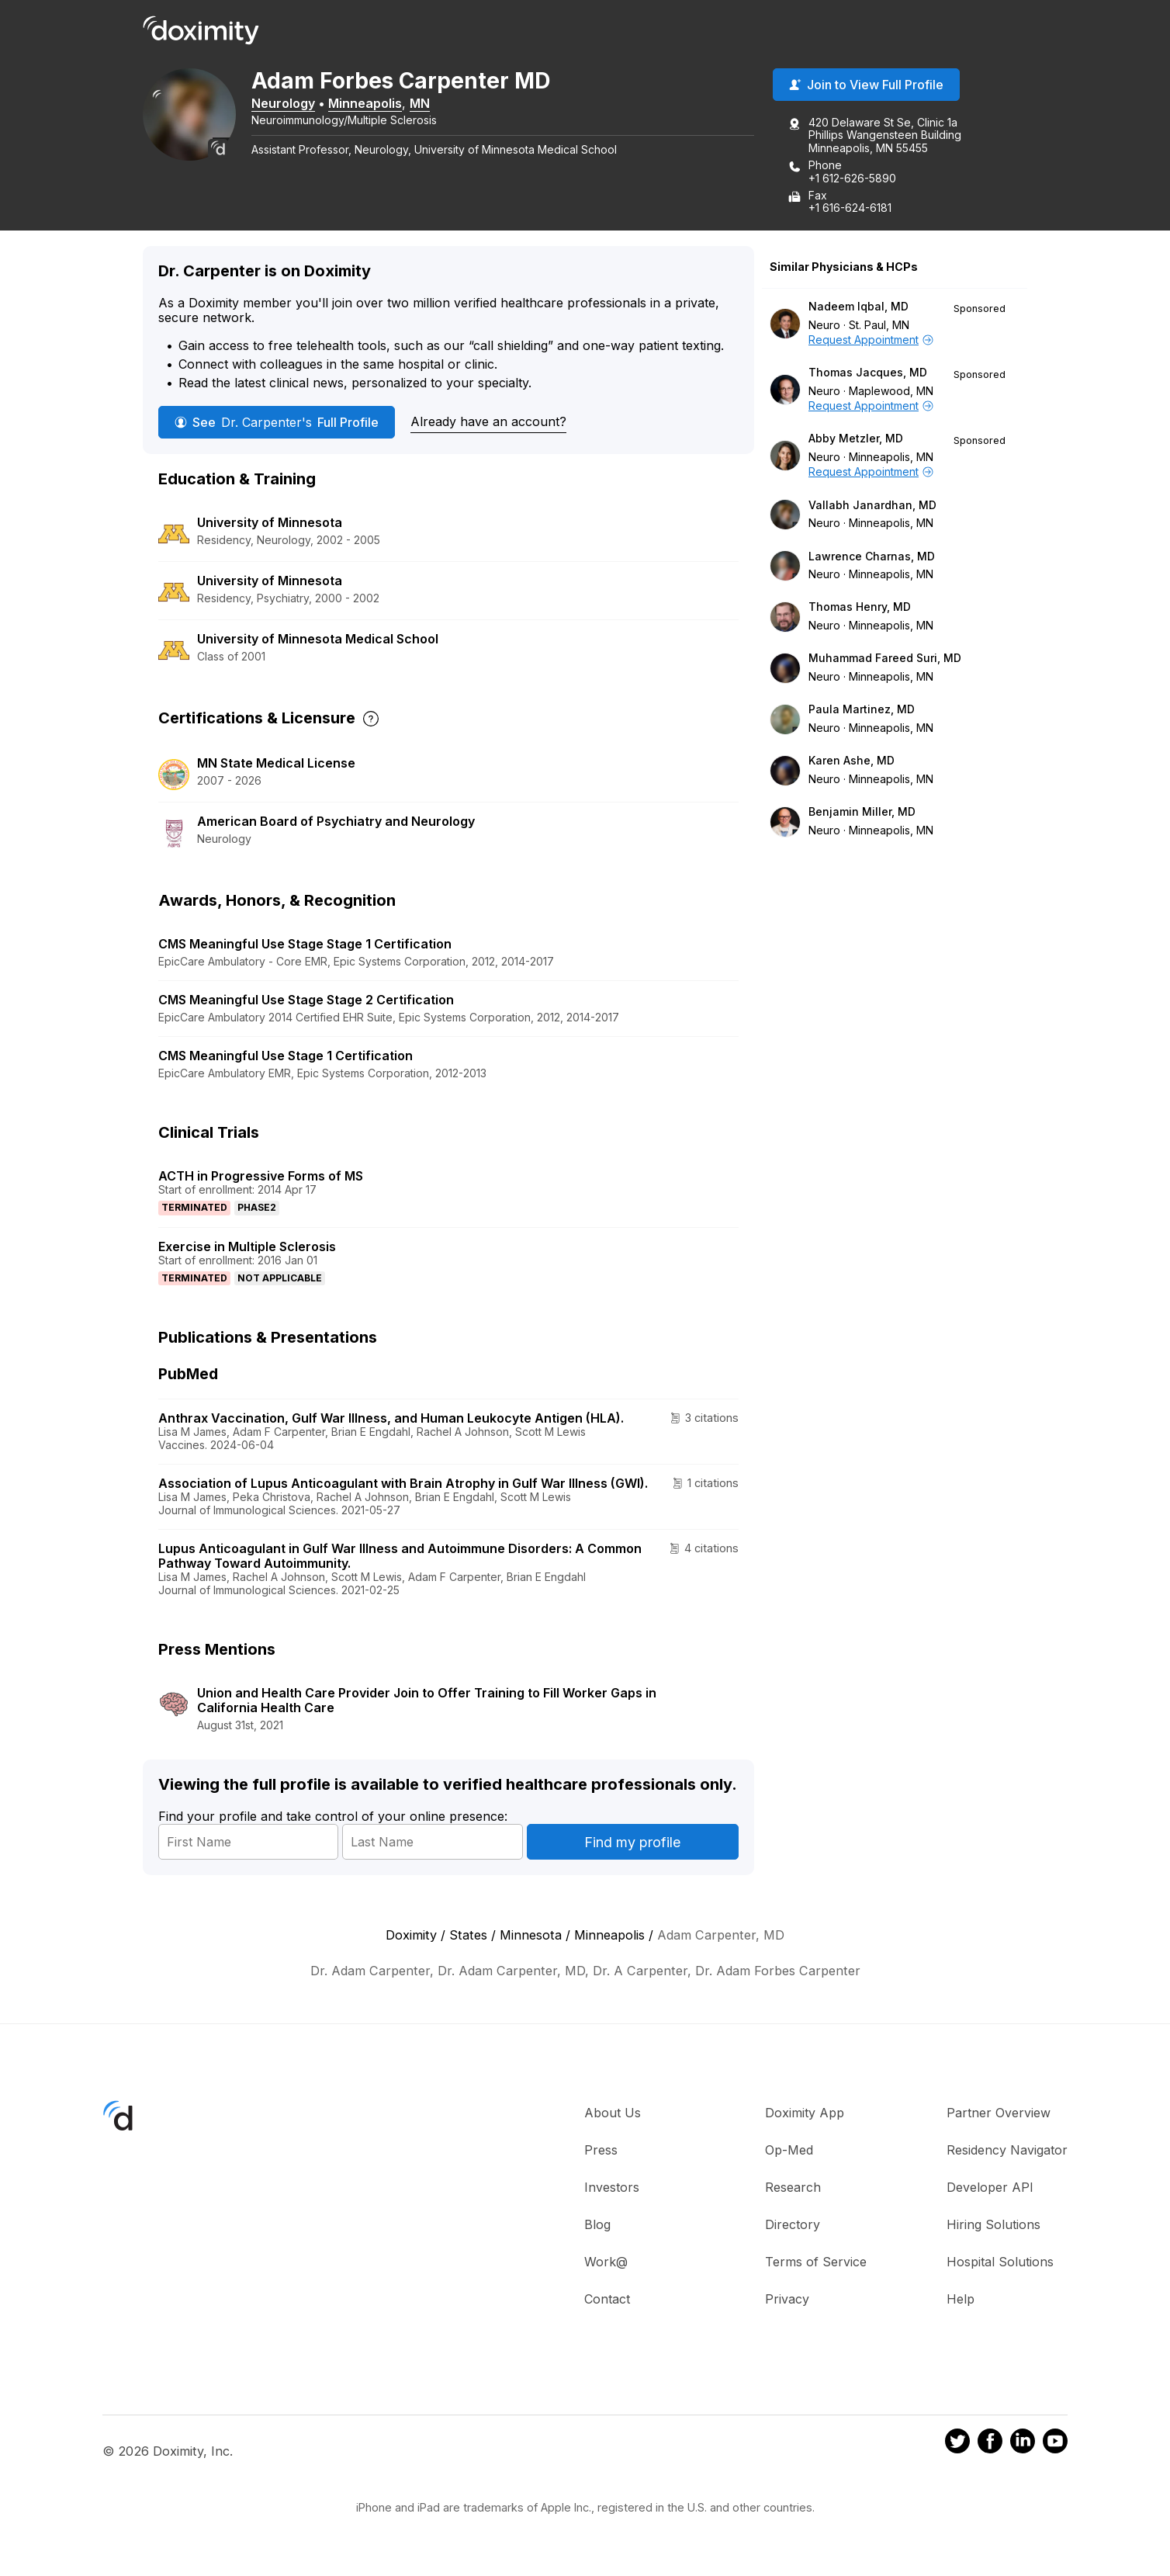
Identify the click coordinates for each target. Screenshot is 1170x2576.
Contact (607, 2299)
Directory (792, 2225)
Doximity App (804, 2113)
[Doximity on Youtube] (1055, 2443)
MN (420, 103)
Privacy (787, 2299)
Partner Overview (999, 2113)
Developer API (990, 2188)
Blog (597, 2225)
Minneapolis (365, 103)
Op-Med (789, 2150)
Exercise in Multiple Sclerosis (247, 1246)
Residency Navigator (1007, 2150)
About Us (612, 2113)
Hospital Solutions (1000, 2262)
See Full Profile (277, 422)
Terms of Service (816, 2262)
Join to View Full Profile (866, 84)
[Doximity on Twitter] (957, 2443)
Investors (611, 2188)
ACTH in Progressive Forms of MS (260, 1176)
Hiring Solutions (993, 2225)
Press (601, 2150)
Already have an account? (488, 421)
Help (960, 2299)
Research (793, 2188)
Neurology (283, 103)
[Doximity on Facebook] (990, 2443)
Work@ (606, 2262)
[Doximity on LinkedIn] (1022, 2443)
